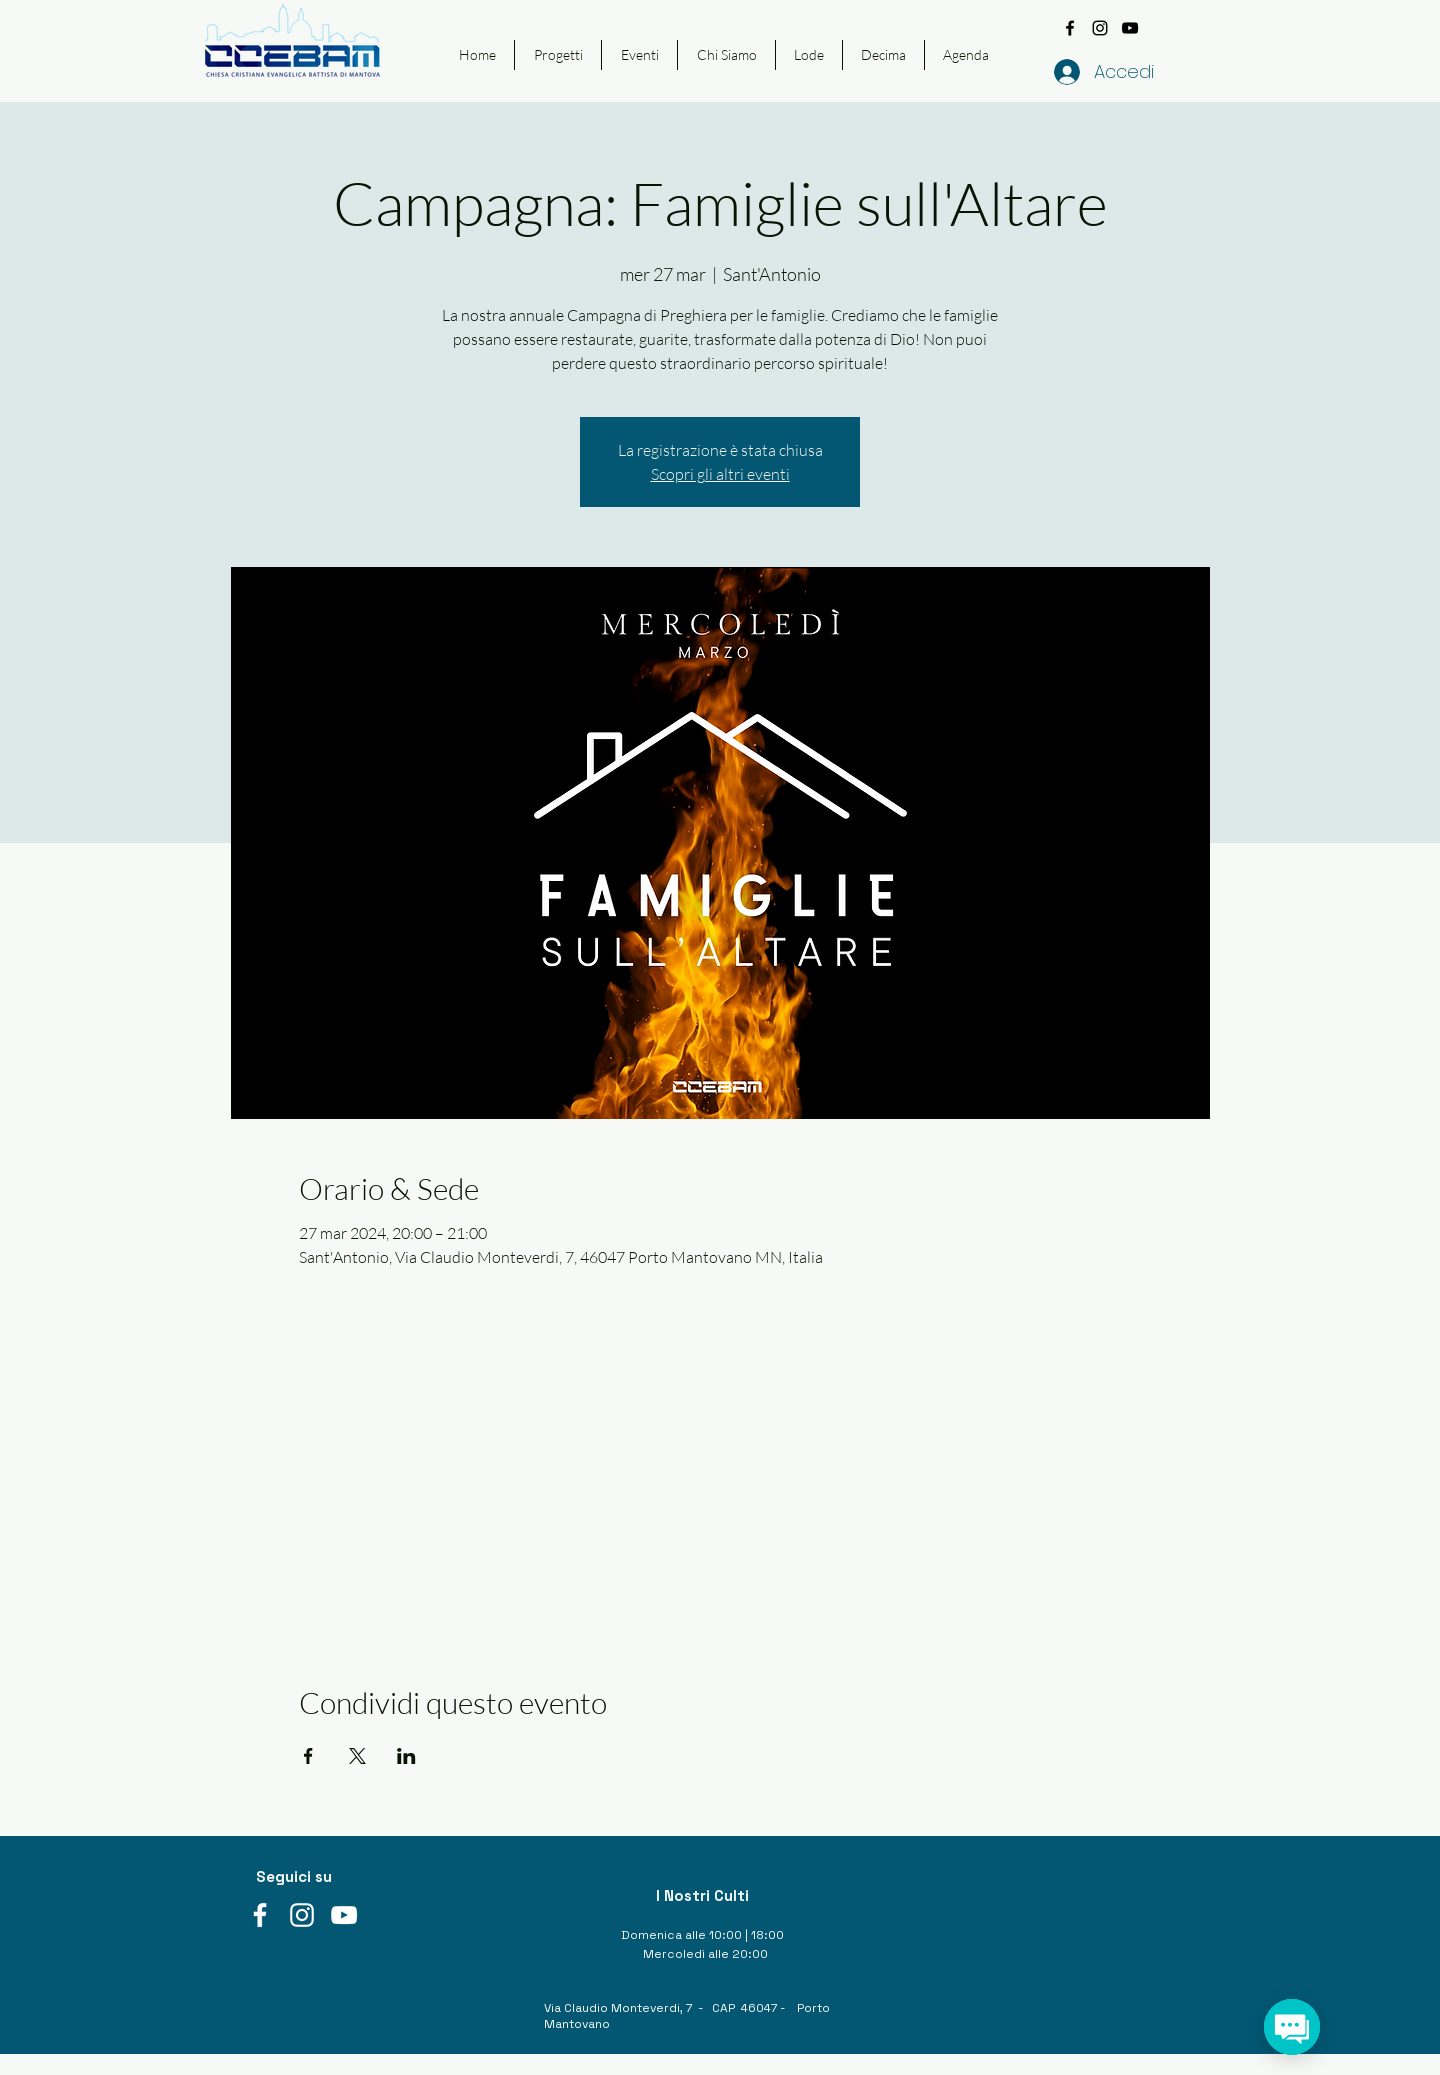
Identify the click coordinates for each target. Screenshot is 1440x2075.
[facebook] (1070, 28)
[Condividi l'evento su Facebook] (308, 1756)
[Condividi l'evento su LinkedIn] (406, 1756)
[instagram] (1100, 28)
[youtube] (1130, 28)
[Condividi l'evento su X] (357, 1756)
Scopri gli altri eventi (720, 474)
